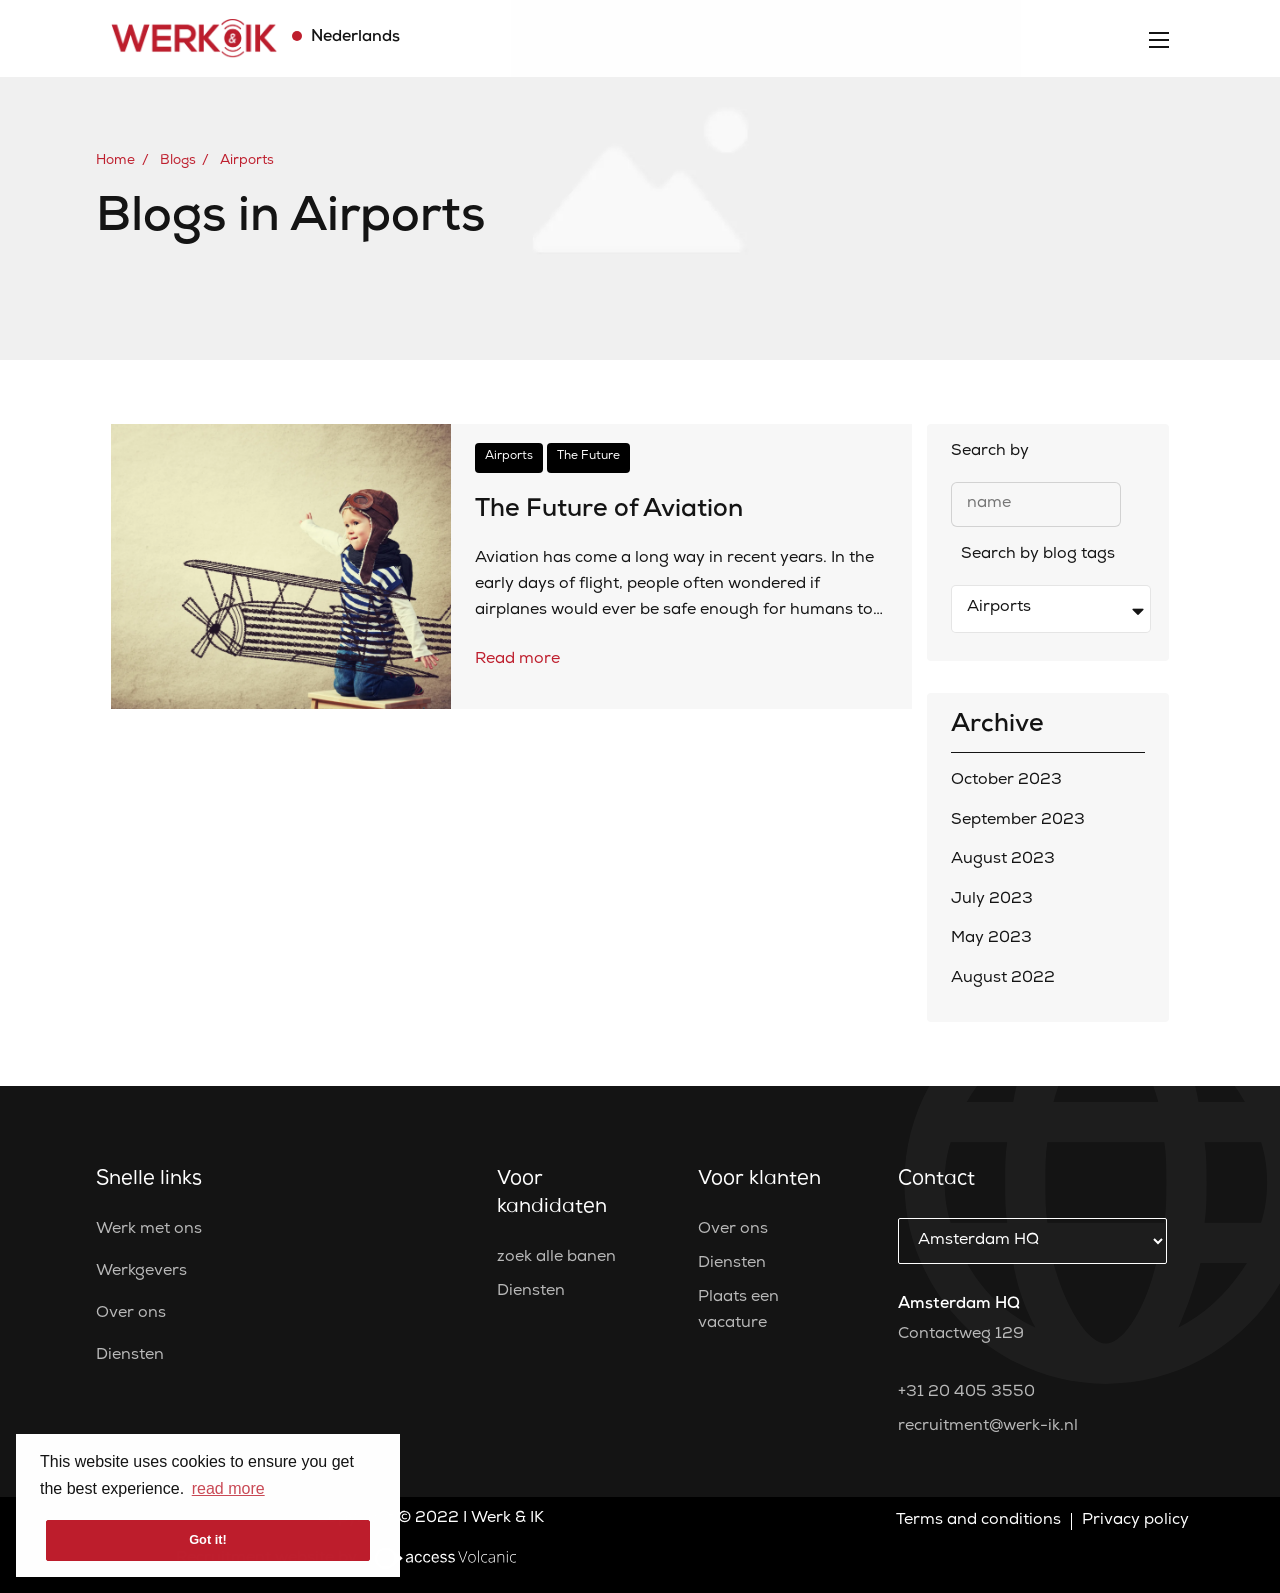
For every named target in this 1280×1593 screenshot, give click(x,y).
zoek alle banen (556, 1258)
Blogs (178, 161)
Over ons (131, 1314)
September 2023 (1018, 821)
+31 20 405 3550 (966, 1393)
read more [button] (228, 1488)
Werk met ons (149, 1230)
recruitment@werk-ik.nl (988, 1427)
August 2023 (1003, 860)
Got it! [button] (208, 1539)
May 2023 (991, 939)
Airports (247, 161)
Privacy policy (1135, 1521)
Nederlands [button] (353, 38)
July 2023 (992, 900)
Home (115, 161)
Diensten (130, 1356)
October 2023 (1006, 781)
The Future (588, 457)
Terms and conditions (978, 1521)
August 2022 (1003, 979)
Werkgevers (141, 1272)
